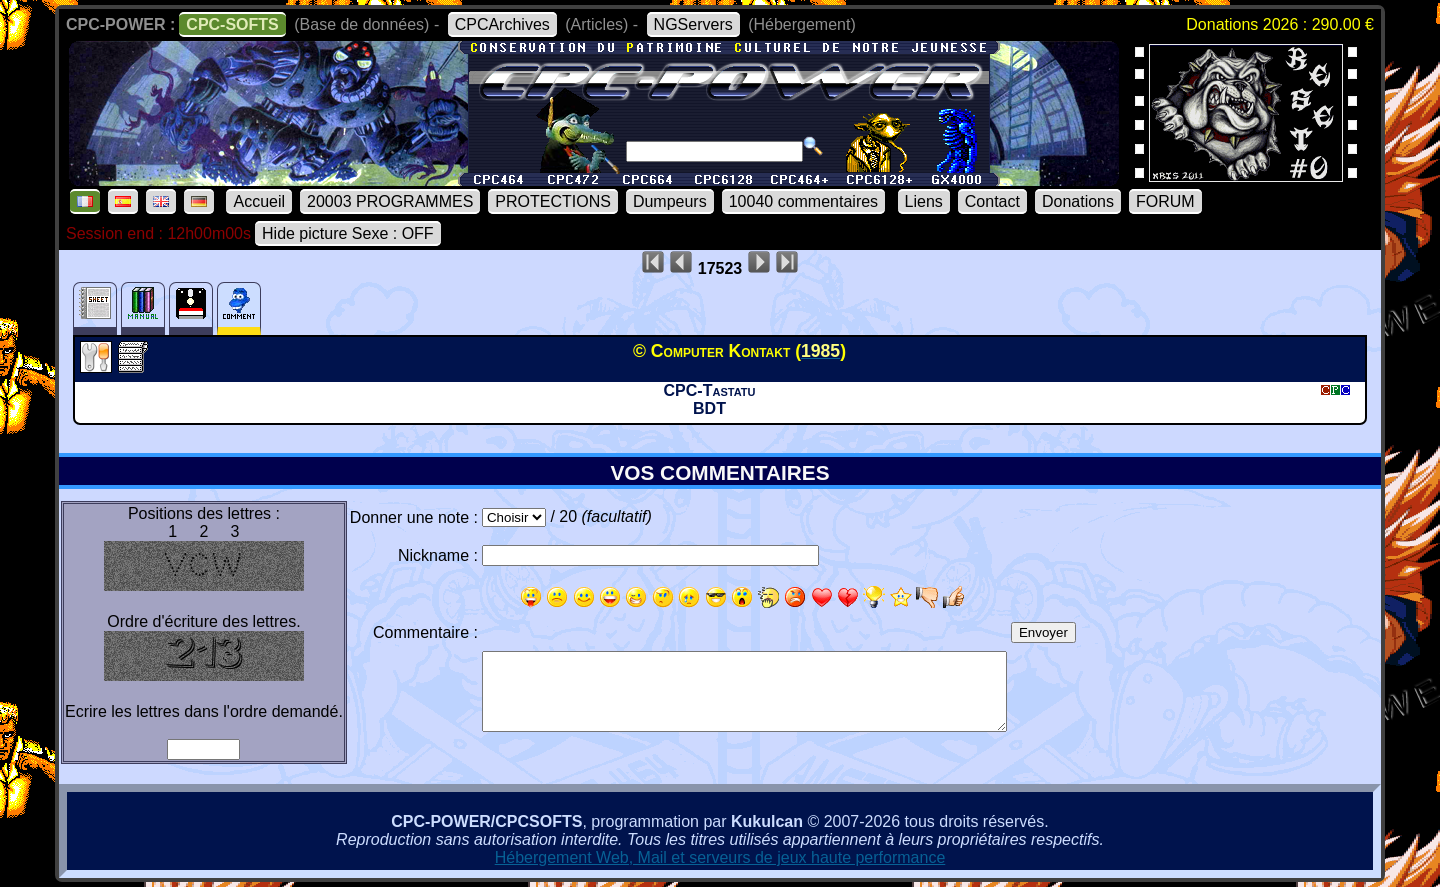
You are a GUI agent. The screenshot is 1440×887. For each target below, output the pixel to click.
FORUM (1165, 201)
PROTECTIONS (553, 201)
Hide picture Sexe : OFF (348, 233)
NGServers (693, 24)
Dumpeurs (670, 201)
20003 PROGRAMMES (390, 201)
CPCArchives (502, 24)
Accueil (259, 201)
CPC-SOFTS (232, 24)
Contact (992, 201)
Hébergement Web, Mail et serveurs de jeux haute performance (720, 857)
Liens (924, 201)
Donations (1078, 201)
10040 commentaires (803, 201)
